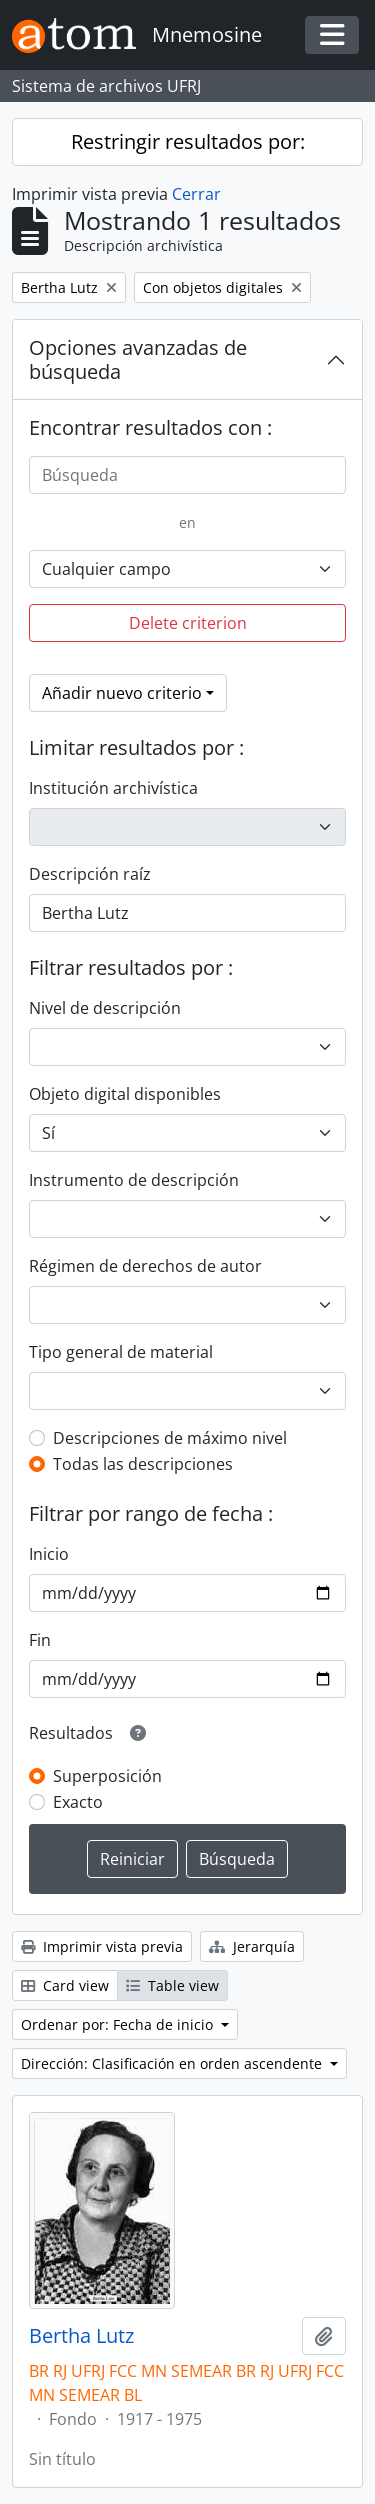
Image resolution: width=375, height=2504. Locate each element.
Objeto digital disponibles (125, 1094)
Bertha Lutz (81, 2336)
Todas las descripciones (143, 1464)
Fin (40, 1640)
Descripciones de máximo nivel (170, 1438)
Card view (65, 1985)
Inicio (49, 1554)
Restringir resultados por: (188, 141)
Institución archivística (113, 788)
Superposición (107, 1776)
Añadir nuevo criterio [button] (122, 693)
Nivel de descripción (105, 1008)
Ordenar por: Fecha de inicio (119, 2024)
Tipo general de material (121, 1352)
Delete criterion (188, 623)
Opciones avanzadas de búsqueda (138, 359)
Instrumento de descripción (134, 1180)
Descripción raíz (90, 874)
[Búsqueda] (187, 475)
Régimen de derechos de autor (145, 1266)
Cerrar (196, 194)
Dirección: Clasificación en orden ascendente (173, 2063)
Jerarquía (252, 1946)
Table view (172, 1985)
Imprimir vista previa (102, 1946)
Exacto (78, 1802)
